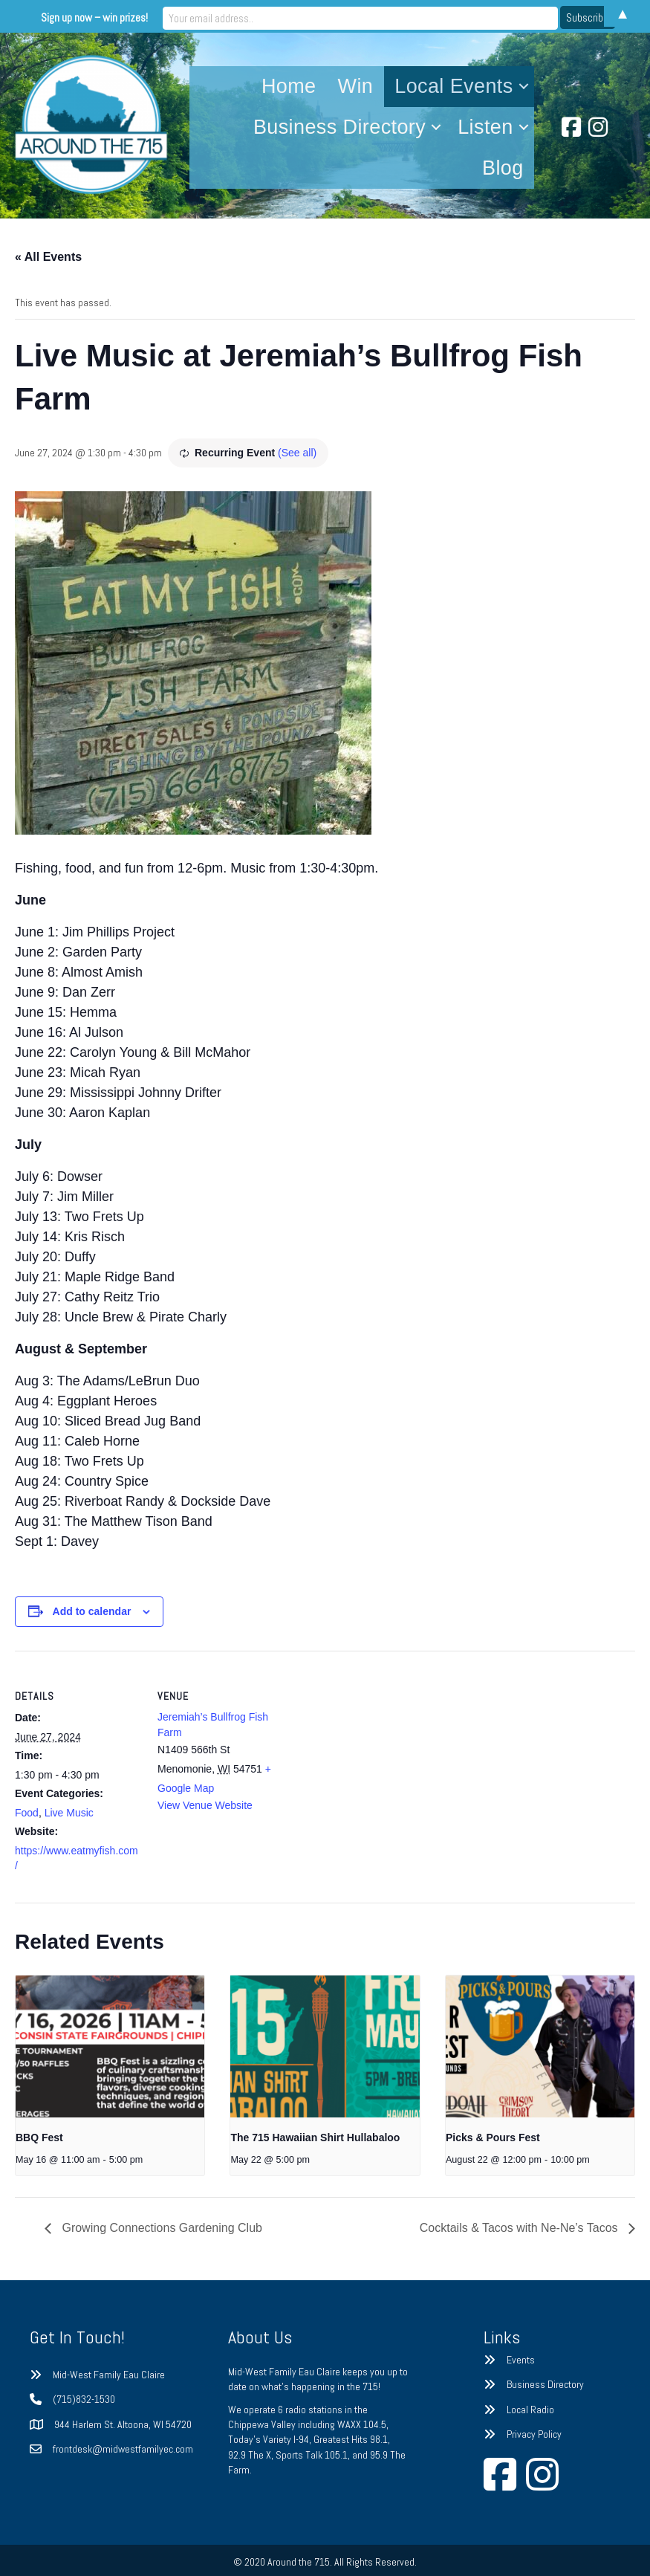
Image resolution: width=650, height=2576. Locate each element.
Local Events (453, 86)
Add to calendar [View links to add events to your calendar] (92, 1611)
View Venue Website (205, 1805)
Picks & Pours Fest (493, 2137)
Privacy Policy (534, 2434)
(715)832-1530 (84, 2399)
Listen (485, 127)
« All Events (48, 256)
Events (521, 2359)
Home (288, 86)
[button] (523, 86)
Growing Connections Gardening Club (160, 2227)
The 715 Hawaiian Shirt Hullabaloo (315, 2137)
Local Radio (530, 2409)
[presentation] (110, 2046)
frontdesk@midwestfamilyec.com (123, 2449)
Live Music (69, 1813)
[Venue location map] (378, 1753)
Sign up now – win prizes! (202, 16)
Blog (503, 168)
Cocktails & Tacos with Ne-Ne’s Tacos (520, 2227)
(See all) (297, 453)
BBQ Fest (39, 2137)
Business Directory (339, 127)
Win (356, 86)
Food (27, 1813)
